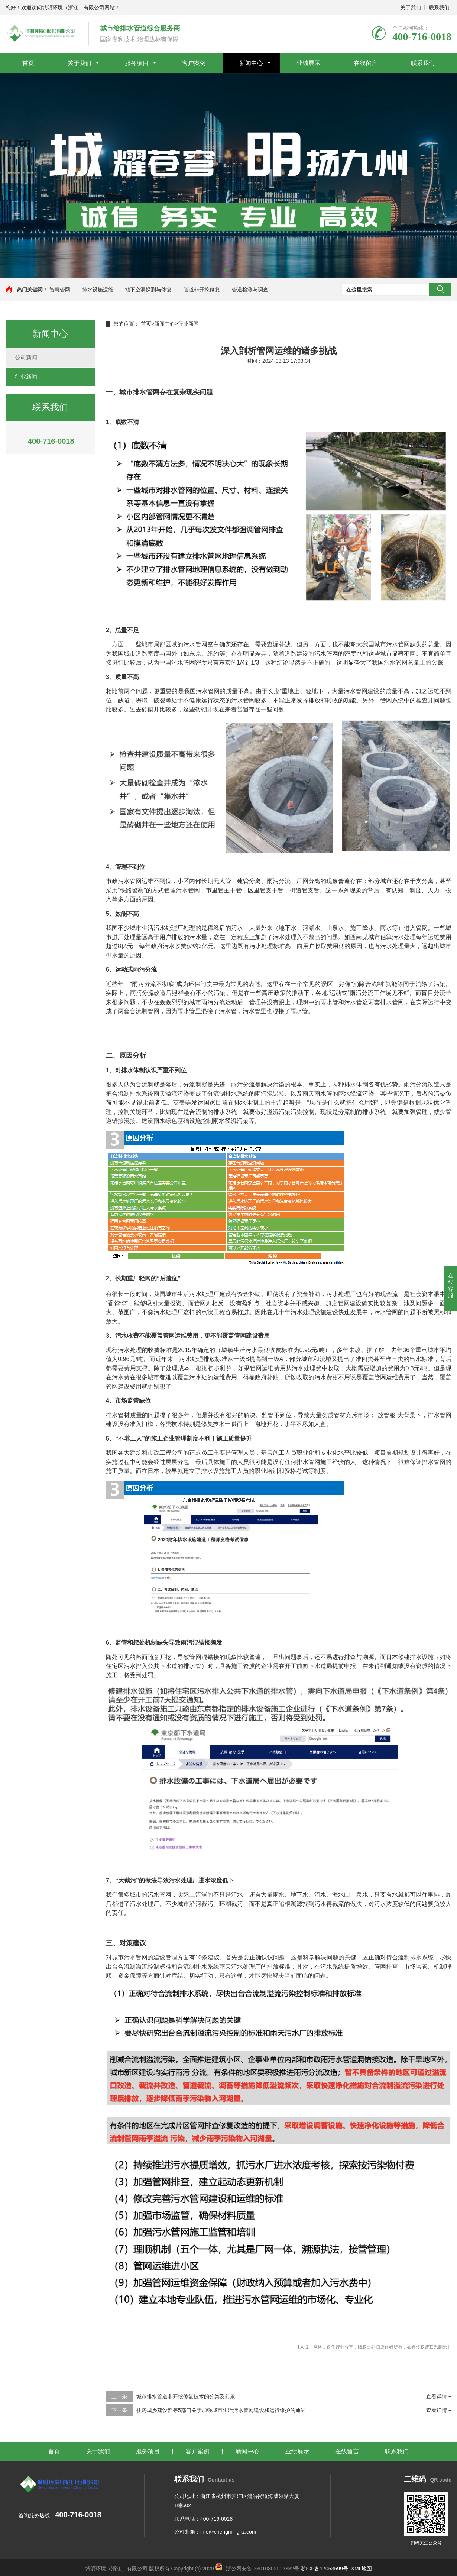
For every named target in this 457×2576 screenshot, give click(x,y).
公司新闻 (26, 357)
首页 (28, 63)
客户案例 (194, 63)
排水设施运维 (97, 289)
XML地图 (361, 2569)
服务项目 (137, 63)
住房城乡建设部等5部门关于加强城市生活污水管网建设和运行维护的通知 (221, 2410)
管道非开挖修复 (202, 289)
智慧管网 (59, 289)
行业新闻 (26, 377)
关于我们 (410, 7)
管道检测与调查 (250, 289)
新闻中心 (251, 63)
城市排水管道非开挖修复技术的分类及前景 (185, 2396)
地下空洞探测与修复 (148, 289)
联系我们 (439, 7)
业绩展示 (308, 63)
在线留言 (365, 63)
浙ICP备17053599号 (325, 2569)
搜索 (440, 289)
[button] (225, 270)
